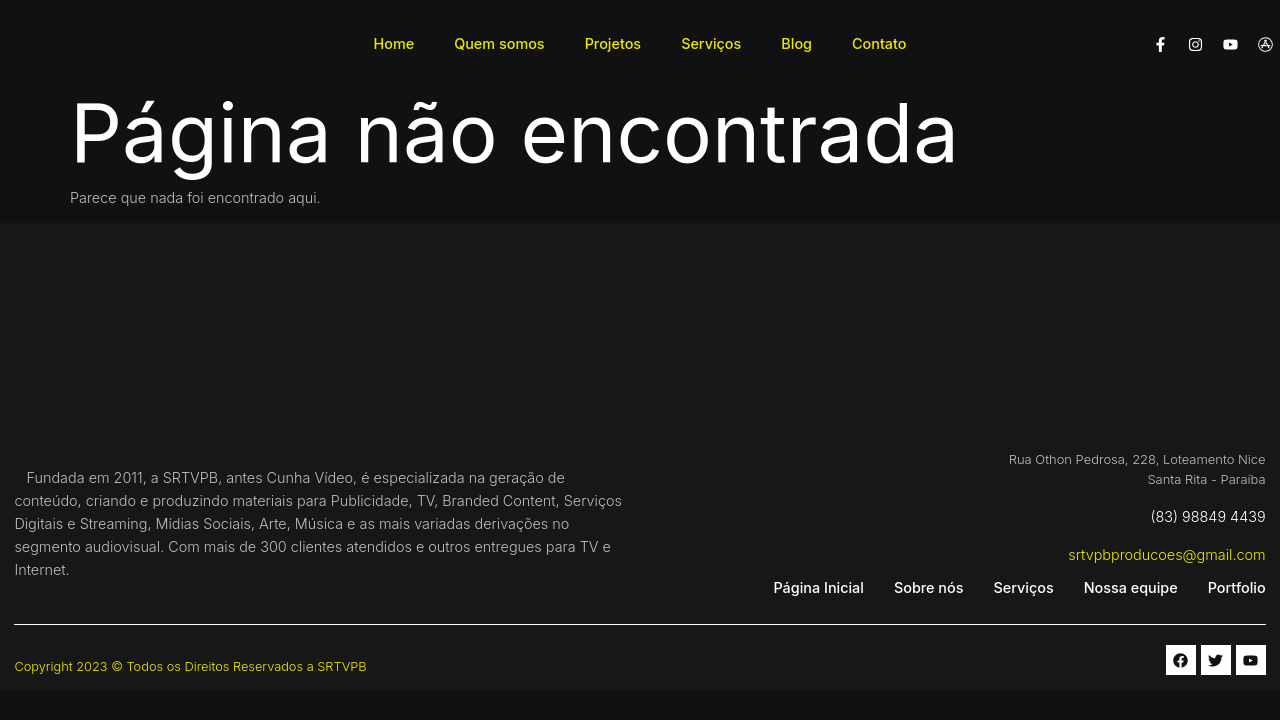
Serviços (711, 43)
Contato (879, 43)
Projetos (613, 43)
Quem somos (499, 43)
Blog (796, 43)
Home (394, 43)
